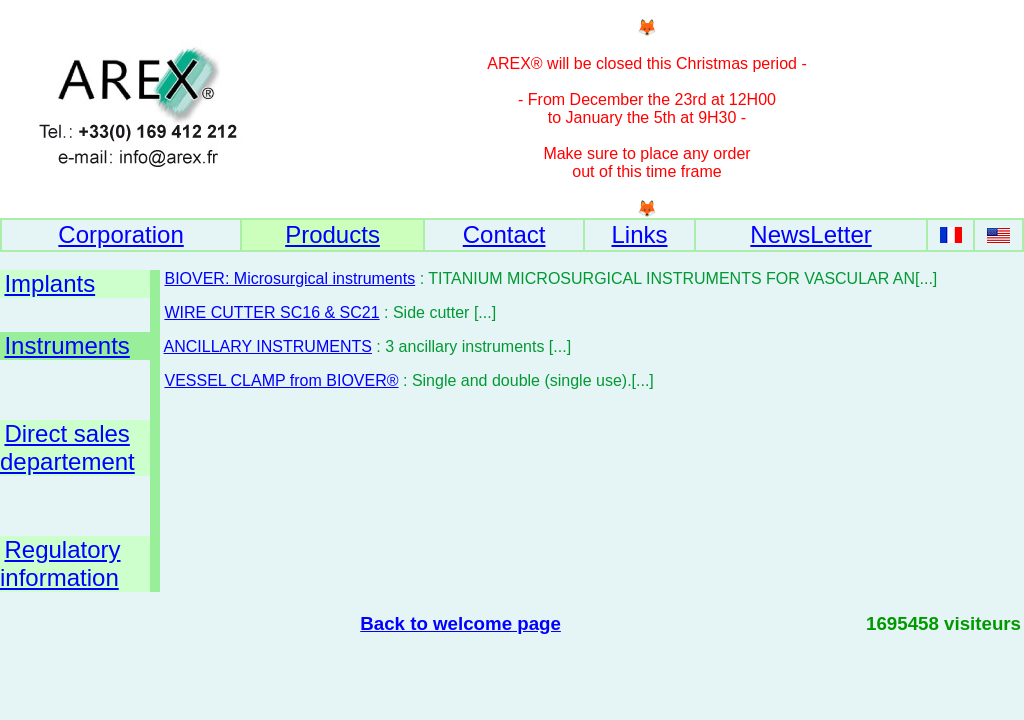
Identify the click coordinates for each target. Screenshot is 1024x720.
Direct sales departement (67, 447)
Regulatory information (60, 563)
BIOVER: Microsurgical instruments (289, 278)
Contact (504, 234)
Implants (49, 283)
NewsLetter (810, 234)
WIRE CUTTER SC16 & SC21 (271, 312)
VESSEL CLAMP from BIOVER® (281, 380)
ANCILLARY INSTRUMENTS (268, 346)
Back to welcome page (460, 623)
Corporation (120, 234)
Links (639, 234)
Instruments (66, 345)
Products (332, 234)
